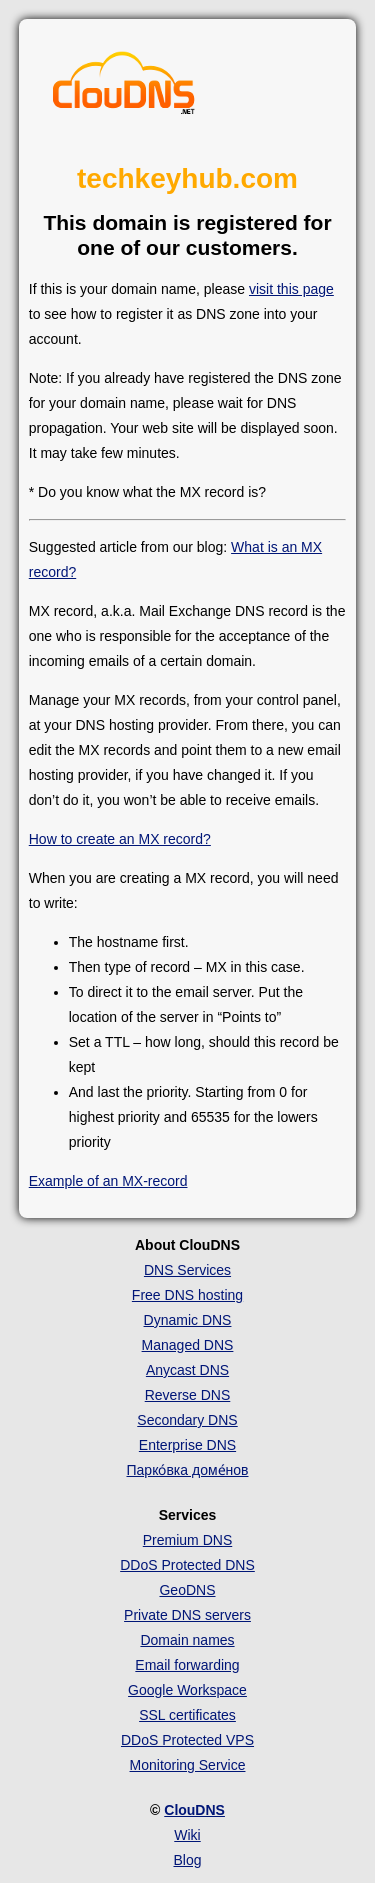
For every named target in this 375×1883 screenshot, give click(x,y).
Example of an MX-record (108, 1181)
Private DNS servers (187, 1615)
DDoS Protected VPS (187, 1740)
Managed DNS (188, 1345)
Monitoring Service (188, 1765)
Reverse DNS (188, 1395)
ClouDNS (194, 1810)
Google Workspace (187, 1690)
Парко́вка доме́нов (188, 1470)
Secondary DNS (187, 1420)
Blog (187, 1860)
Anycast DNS (187, 1370)
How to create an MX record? (120, 839)
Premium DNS (187, 1540)
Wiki (187, 1835)
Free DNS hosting (187, 1295)
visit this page (291, 289)
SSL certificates (187, 1715)
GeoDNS (187, 1590)
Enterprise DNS (187, 1445)
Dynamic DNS (188, 1320)
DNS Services (187, 1270)
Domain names (187, 1640)
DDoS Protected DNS (187, 1565)
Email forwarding (187, 1665)
